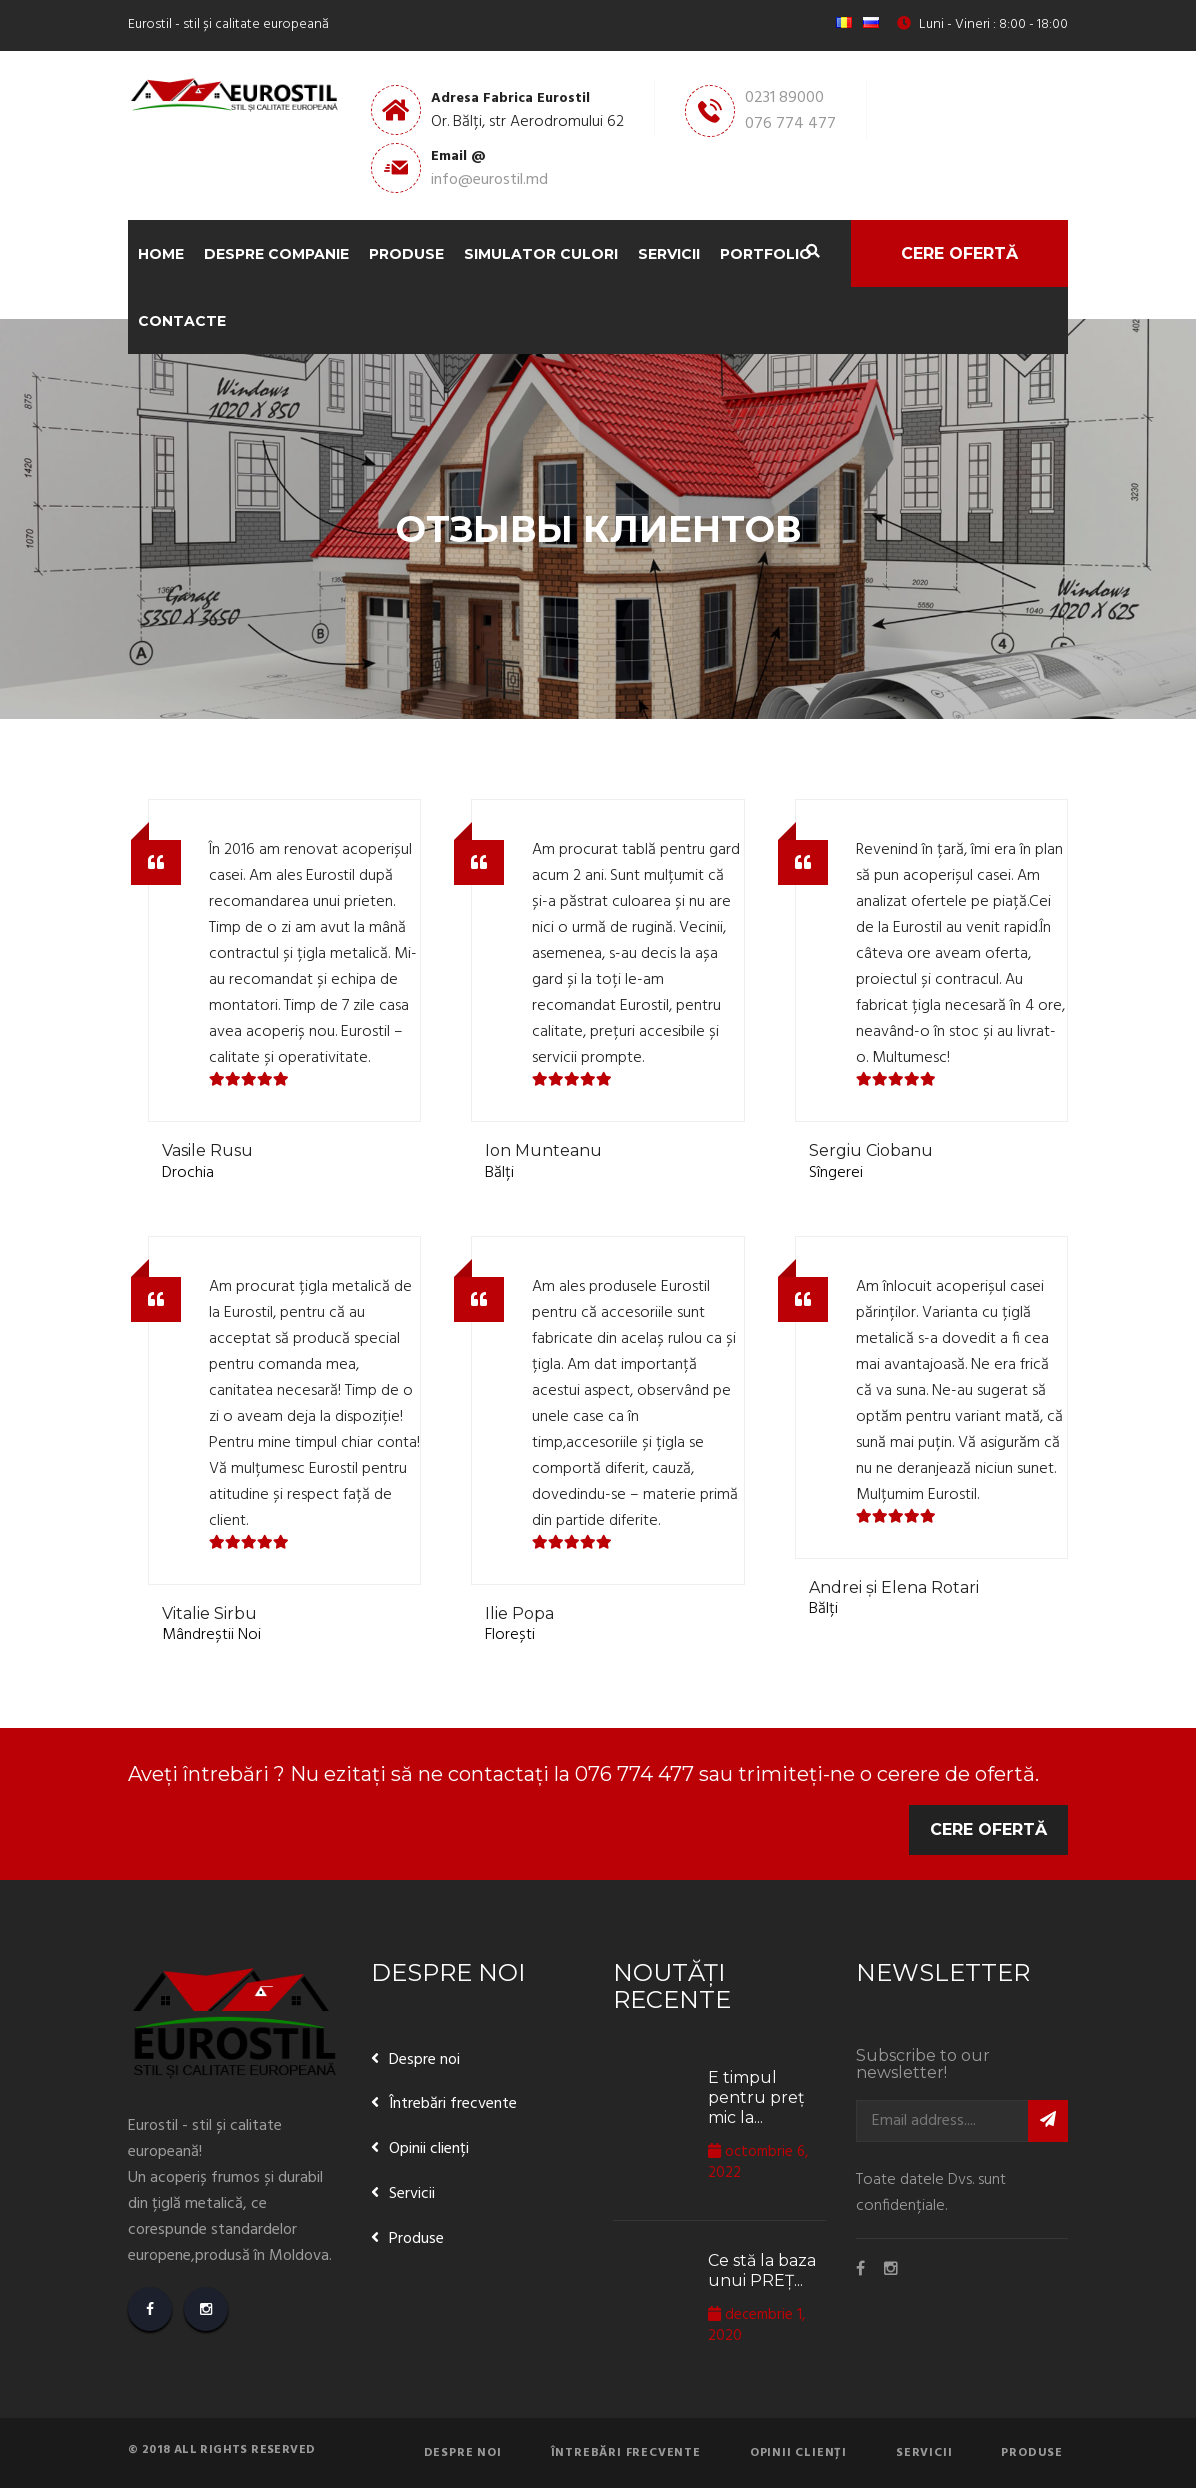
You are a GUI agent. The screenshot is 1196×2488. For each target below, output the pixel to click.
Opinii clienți (429, 2149)
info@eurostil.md (489, 180)
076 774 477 (790, 124)
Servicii (669, 254)
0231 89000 (784, 98)
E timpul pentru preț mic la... (756, 2097)
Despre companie (276, 254)
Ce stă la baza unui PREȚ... (762, 2270)
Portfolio (766, 254)
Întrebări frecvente (453, 2104)
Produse (406, 254)
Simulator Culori (541, 254)
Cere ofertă (959, 253)
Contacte (182, 321)
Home (161, 254)
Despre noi (424, 2060)
